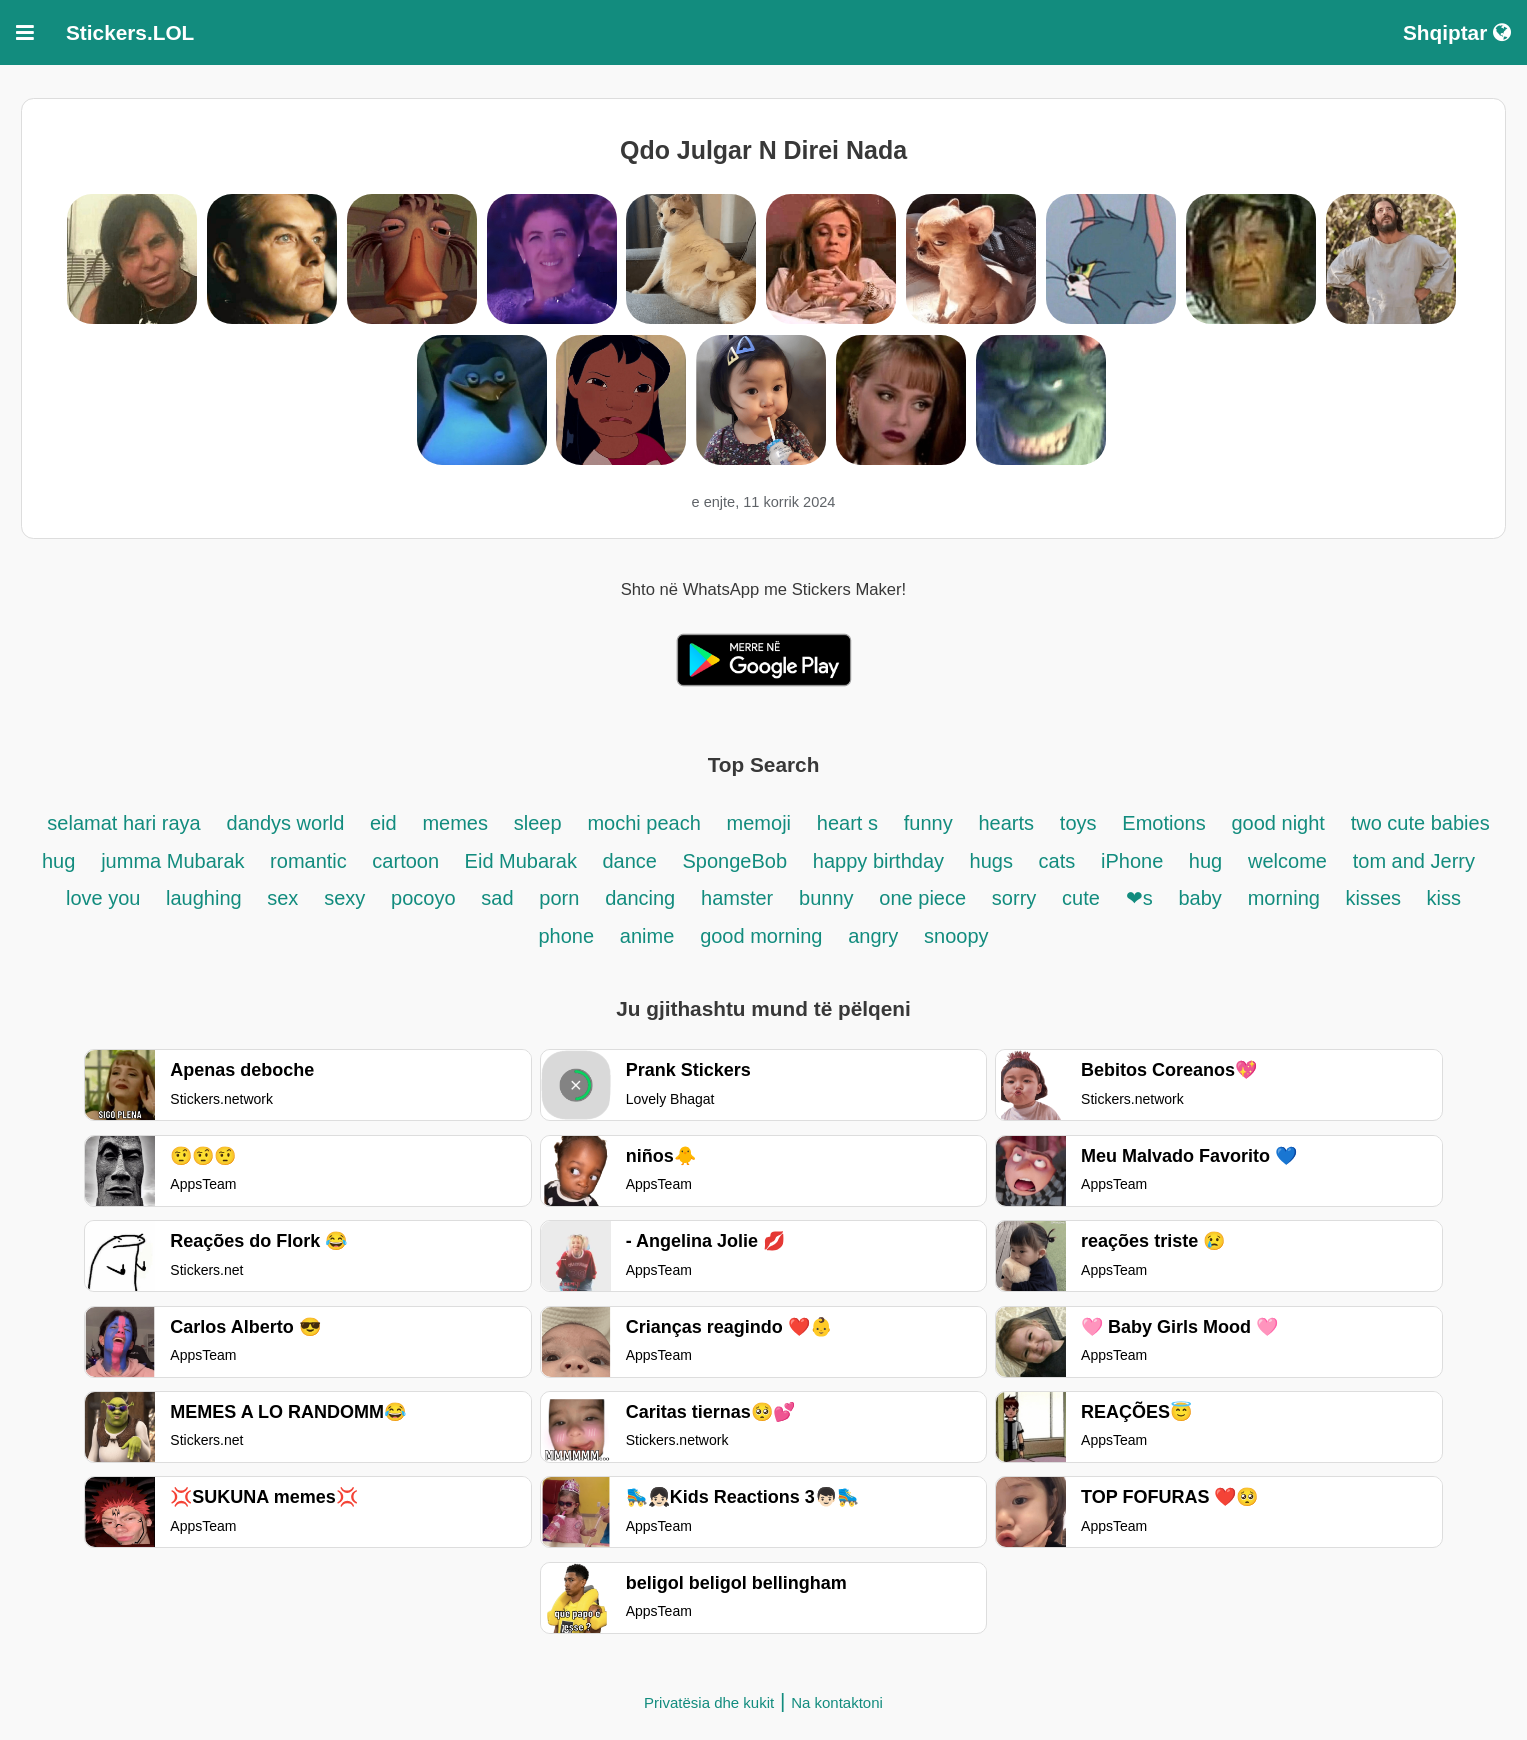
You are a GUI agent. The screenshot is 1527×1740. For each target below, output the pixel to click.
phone (566, 936)
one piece (922, 898)
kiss (1444, 898)
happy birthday (881, 861)
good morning (761, 936)
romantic (311, 861)
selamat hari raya (123, 823)
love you (106, 898)
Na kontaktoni (837, 1702)
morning (1287, 898)
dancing (640, 898)
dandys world (288, 823)
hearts (1006, 823)
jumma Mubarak (175, 861)
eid (383, 823)
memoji (759, 823)
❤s (1139, 898)
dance (632, 861)
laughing (206, 898)
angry (873, 936)
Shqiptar (1457, 32)
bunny (826, 898)
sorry (1014, 898)
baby (1199, 898)
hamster (737, 898)
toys (1078, 823)
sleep (538, 823)
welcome (1287, 861)
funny (928, 823)
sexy (344, 898)
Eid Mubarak (524, 861)
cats (1057, 861)
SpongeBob (735, 861)
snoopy (956, 936)
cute (1081, 898)
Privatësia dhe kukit (709, 1702)
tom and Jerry (1414, 861)
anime (647, 936)
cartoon (408, 861)
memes (455, 823)
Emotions (1163, 823)
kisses (1375, 898)
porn (559, 898)
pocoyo (423, 898)
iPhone (1135, 861)
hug (1205, 861)
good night (1277, 823)
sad (497, 898)
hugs (994, 861)
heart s (847, 823)
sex (282, 898)
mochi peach (643, 823)
